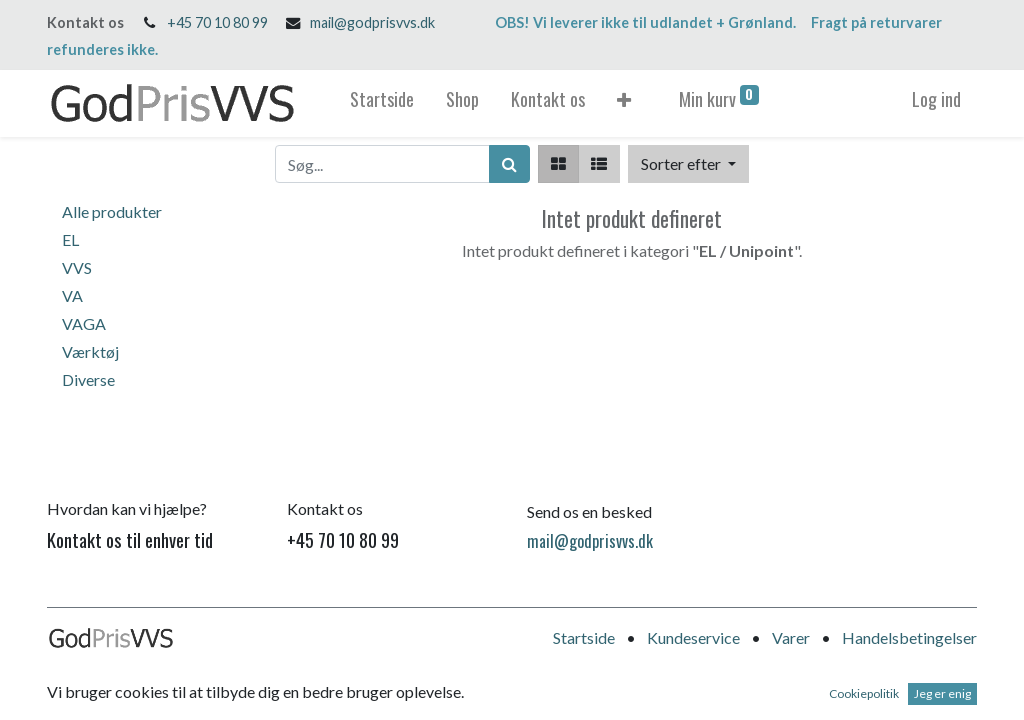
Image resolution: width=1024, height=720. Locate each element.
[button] (624, 103)
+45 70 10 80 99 (217, 22)
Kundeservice (693, 637)
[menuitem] (382, 103)
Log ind (936, 99)
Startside (584, 637)
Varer (791, 637)
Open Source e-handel (902, 696)
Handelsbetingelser (909, 637)
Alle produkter (112, 211)
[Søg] (509, 164)
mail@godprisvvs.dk (372, 22)
